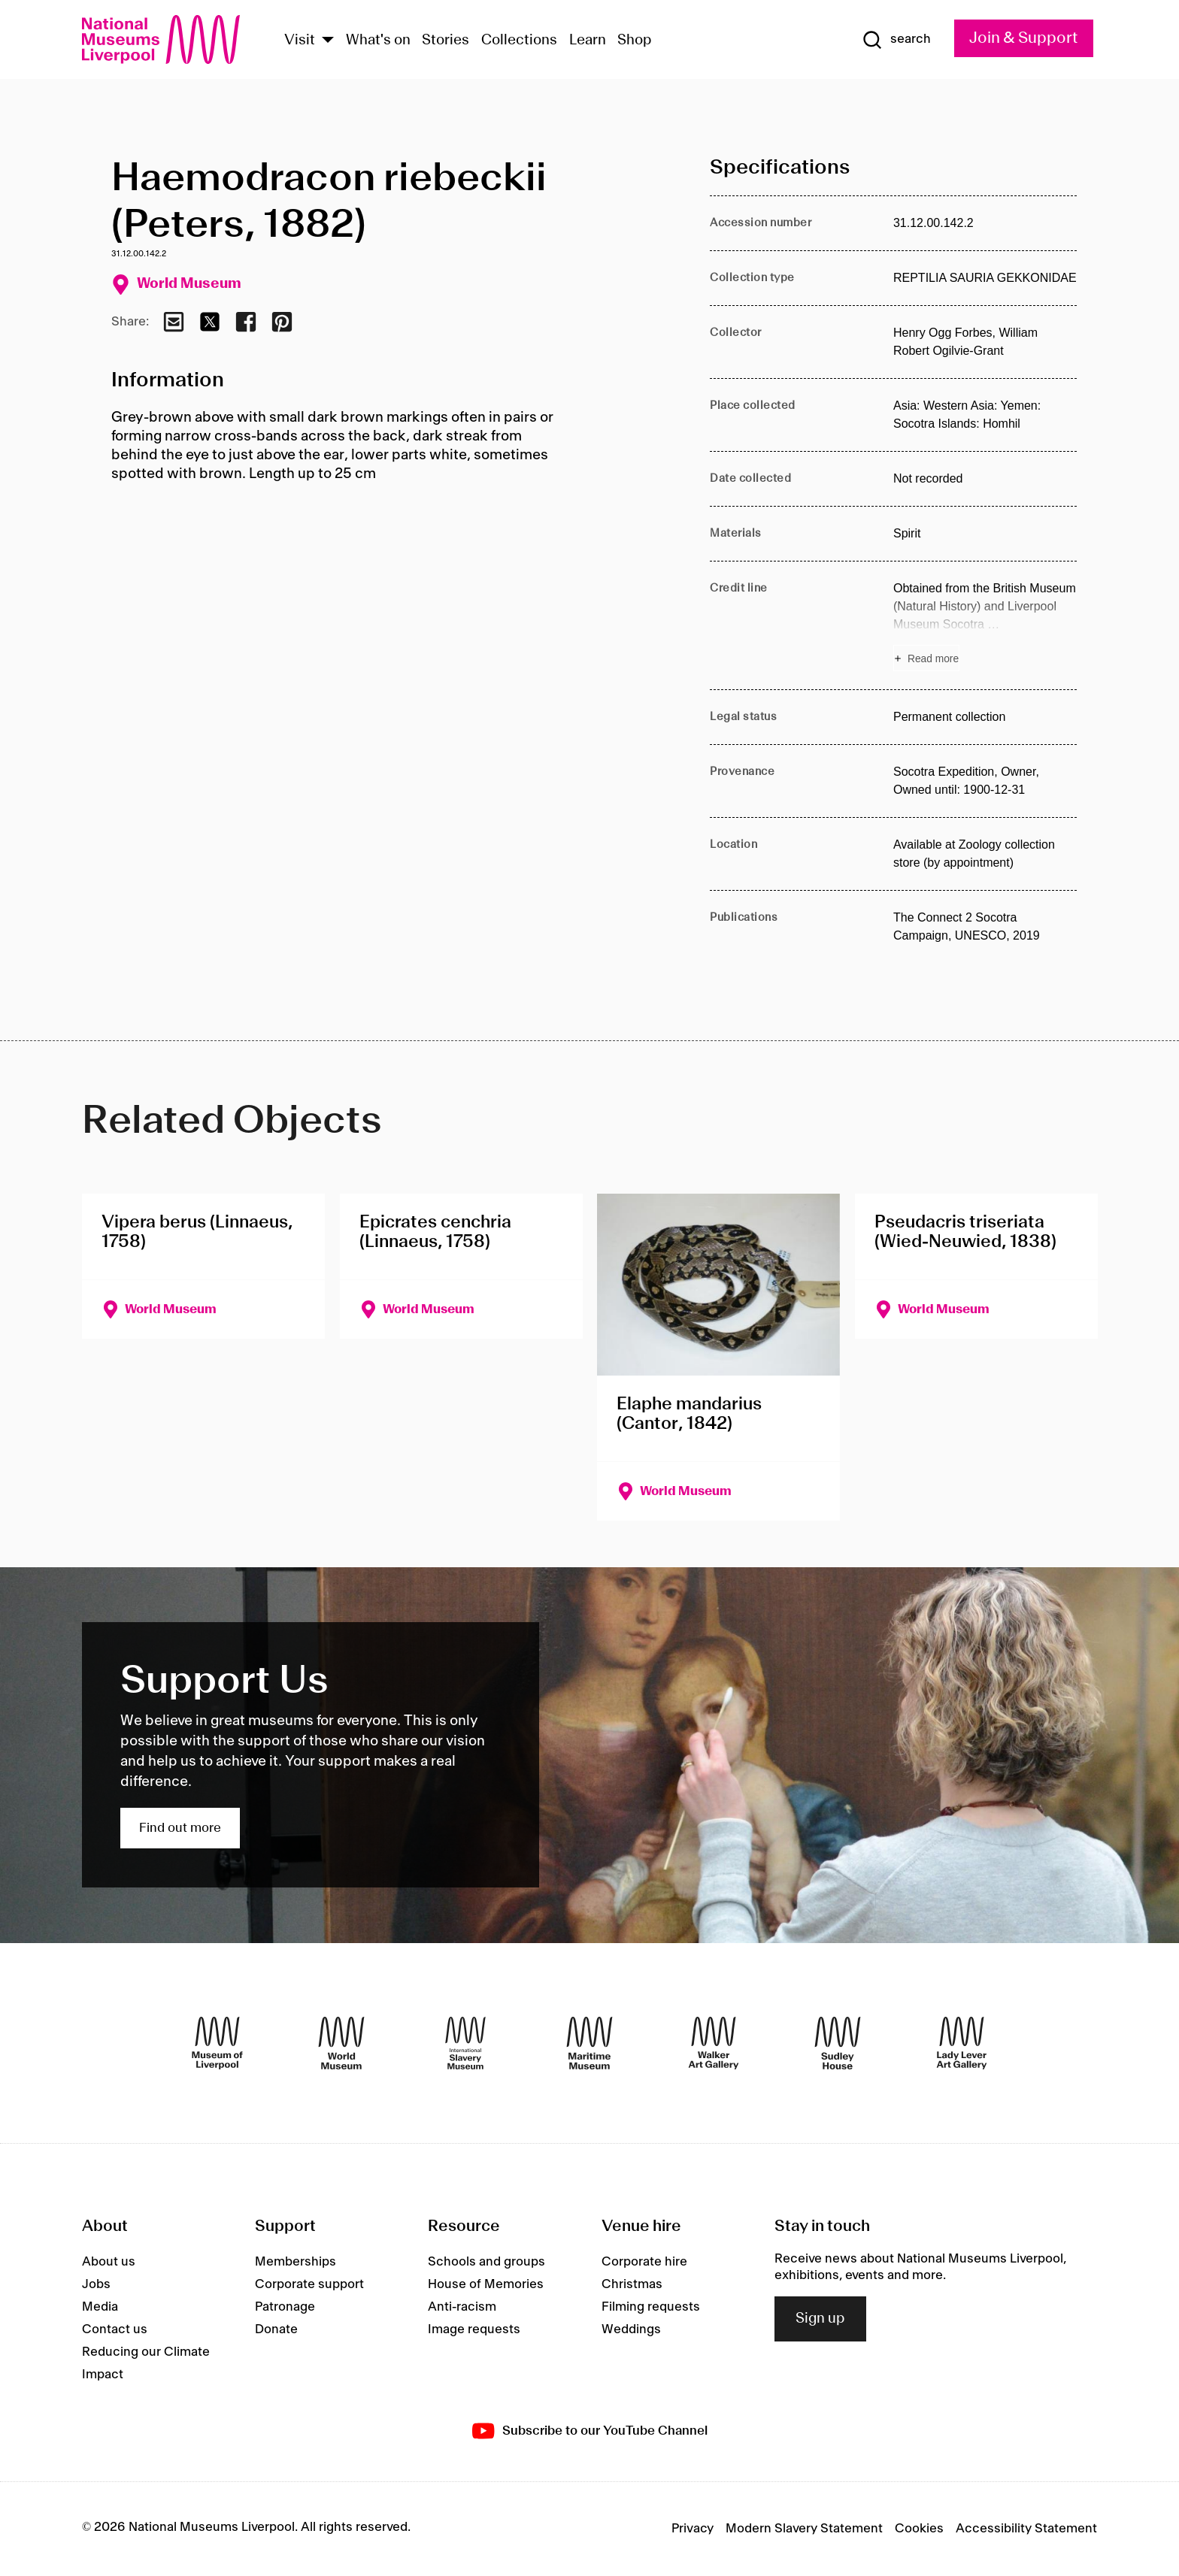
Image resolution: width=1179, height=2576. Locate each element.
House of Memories (486, 2284)
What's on (378, 40)
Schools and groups (486, 2262)
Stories (445, 40)
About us (108, 2262)
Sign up (820, 2318)
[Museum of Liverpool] (217, 2043)
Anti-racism (462, 2307)
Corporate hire (644, 2262)
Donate (276, 2329)
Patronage (285, 2307)
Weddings (631, 2329)
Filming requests (651, 2307)
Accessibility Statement (1026, 2528)
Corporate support (309, 2284)
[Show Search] (896, 39)
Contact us (114, 2329)
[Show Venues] (328, 41)
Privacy (692, 2528)
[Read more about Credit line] (985, 625)
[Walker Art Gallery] (713, 2043)
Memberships (295, 2262)
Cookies (919, 2528)
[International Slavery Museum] (465, 2043)
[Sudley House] (837, 2043)
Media (100, 2307)
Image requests (474, 2329)
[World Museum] (341, 2043)
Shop (634, 40)
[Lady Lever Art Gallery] (961, 2043)
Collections (519, 40)
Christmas (632, 2284)
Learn (587, 40)
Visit (299, 40)
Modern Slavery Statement (804, 2528)
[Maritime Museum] (589, 2043)
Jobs (96, 2284)
